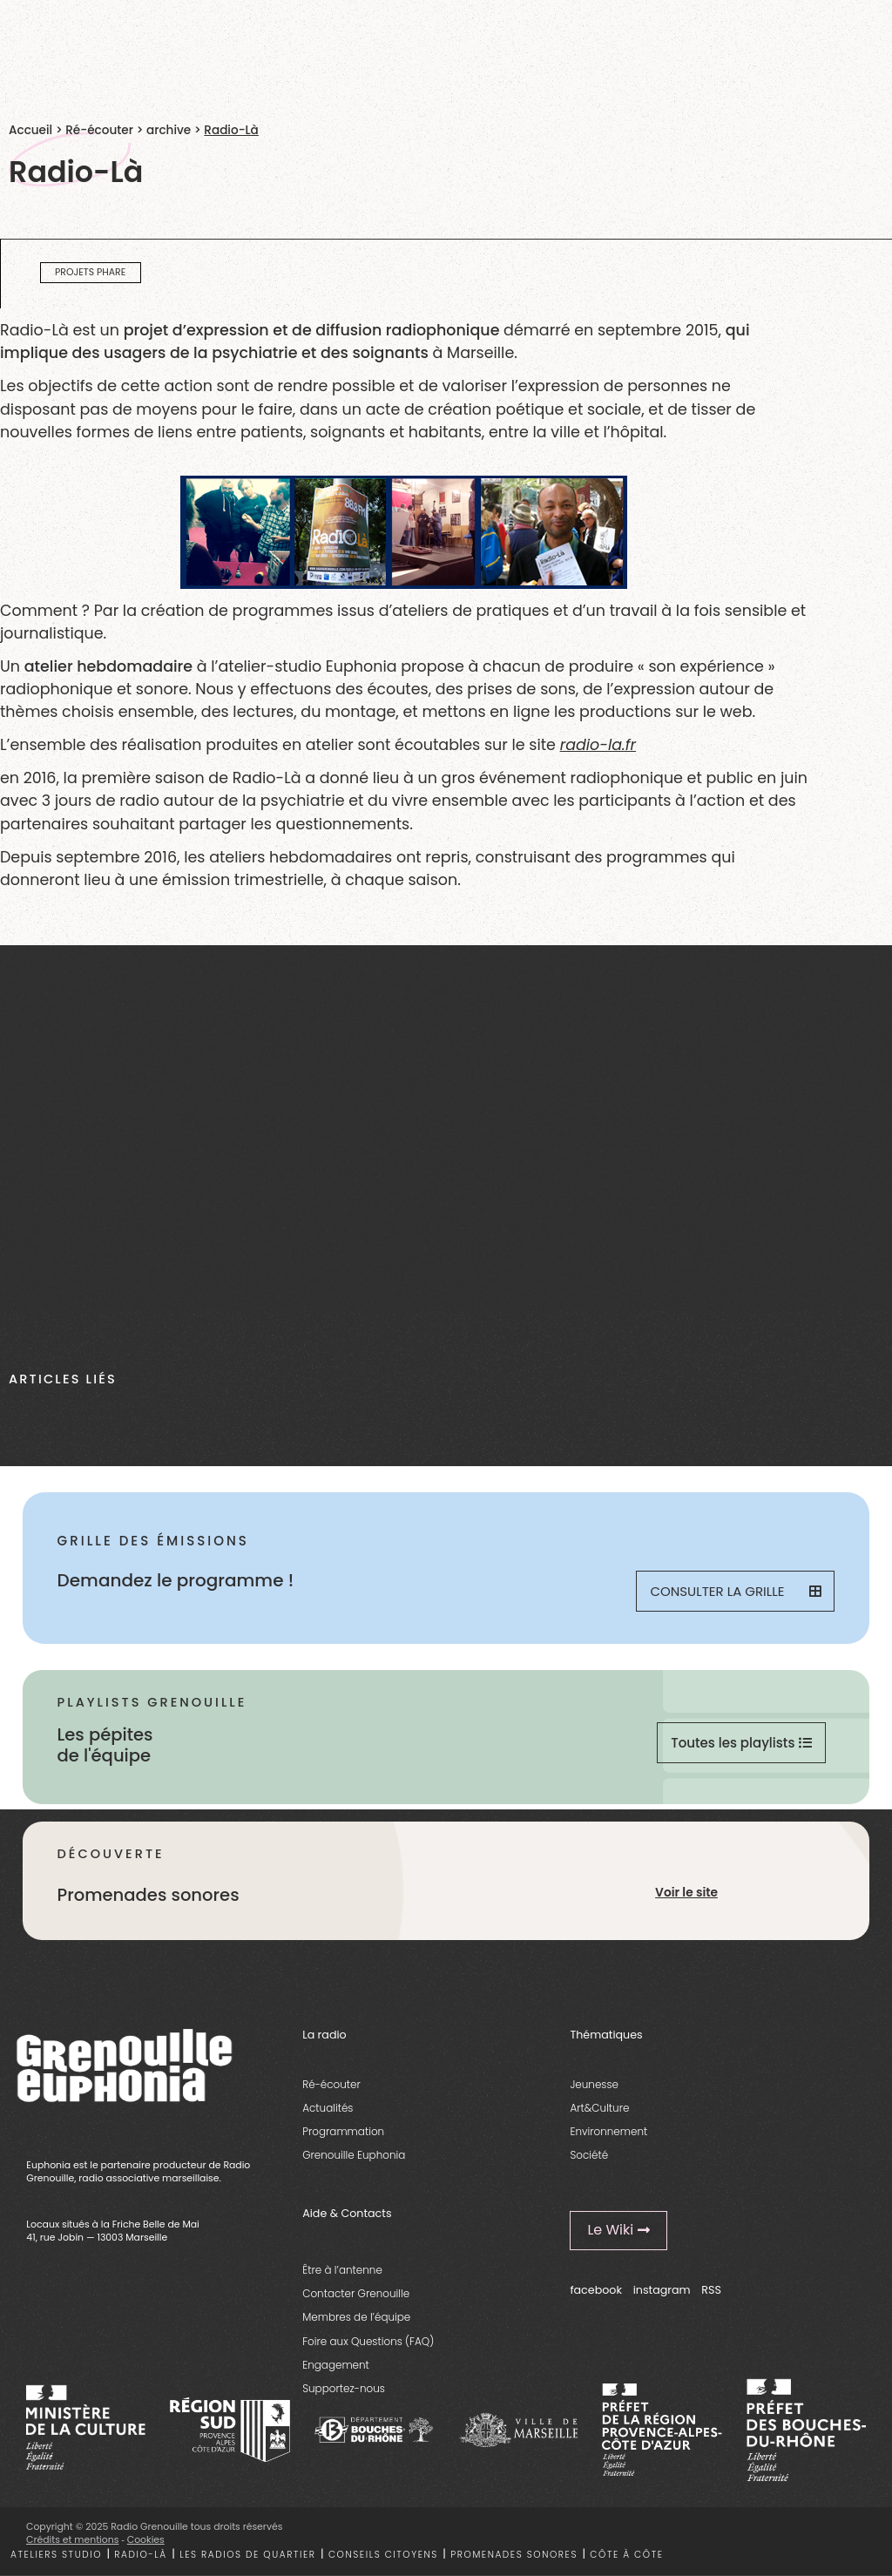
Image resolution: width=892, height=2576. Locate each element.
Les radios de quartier (247, 2554)
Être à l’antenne (342, 2269)
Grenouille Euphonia (353, 2154)
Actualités (327, 2107)
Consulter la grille (735, 1591)
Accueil (30, 130)
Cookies (146, 2539)
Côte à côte (626, 2554)
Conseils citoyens (383, 2554)
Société (589, 2154)
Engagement (335, 2364)
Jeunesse (594, 2084)
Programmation (343, 2131)
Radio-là (140, 2554)
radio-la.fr (598, 744)
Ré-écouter (99, 130)
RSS (711, 2289)
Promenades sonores (514, 2554)
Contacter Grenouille (355, 2293)
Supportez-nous (343, 2388)
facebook (596, 2289)
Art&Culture (599, 2107)
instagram (662, 2289)
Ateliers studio (56, 2554)
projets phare (90, 272)
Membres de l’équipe (356, 2316)
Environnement (608, 2131)
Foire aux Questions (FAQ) (368, 2341)
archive (168, 130)
